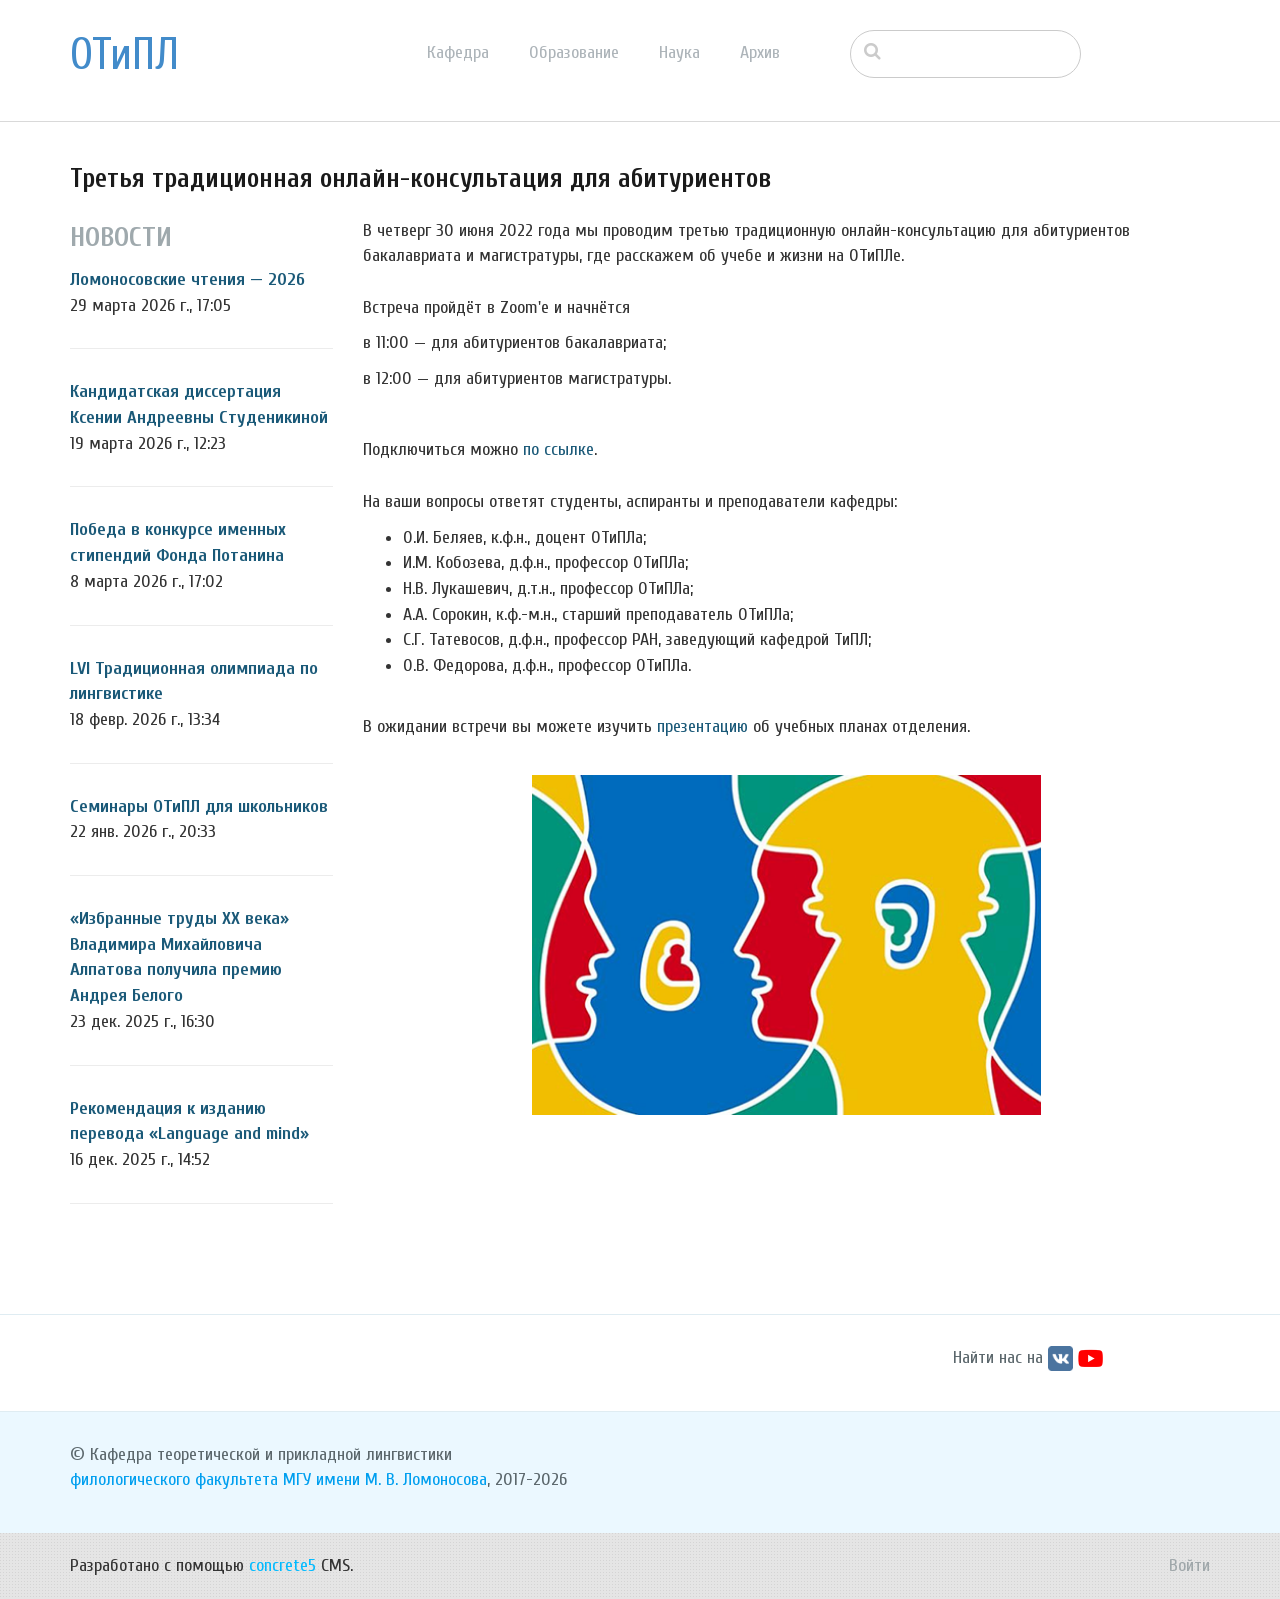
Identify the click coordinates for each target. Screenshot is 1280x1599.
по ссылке (558, 449)
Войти (1189, 1565)
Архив (760, 52)
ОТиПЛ (124, 55)
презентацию (702, 726)
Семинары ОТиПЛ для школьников (199, 806)
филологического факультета (174, 1479)
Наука (679, 52)
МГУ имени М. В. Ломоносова (385, 1479)
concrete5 (282, 1565)
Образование (574, 52)
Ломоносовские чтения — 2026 (187, 279)
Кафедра (458, 52)
